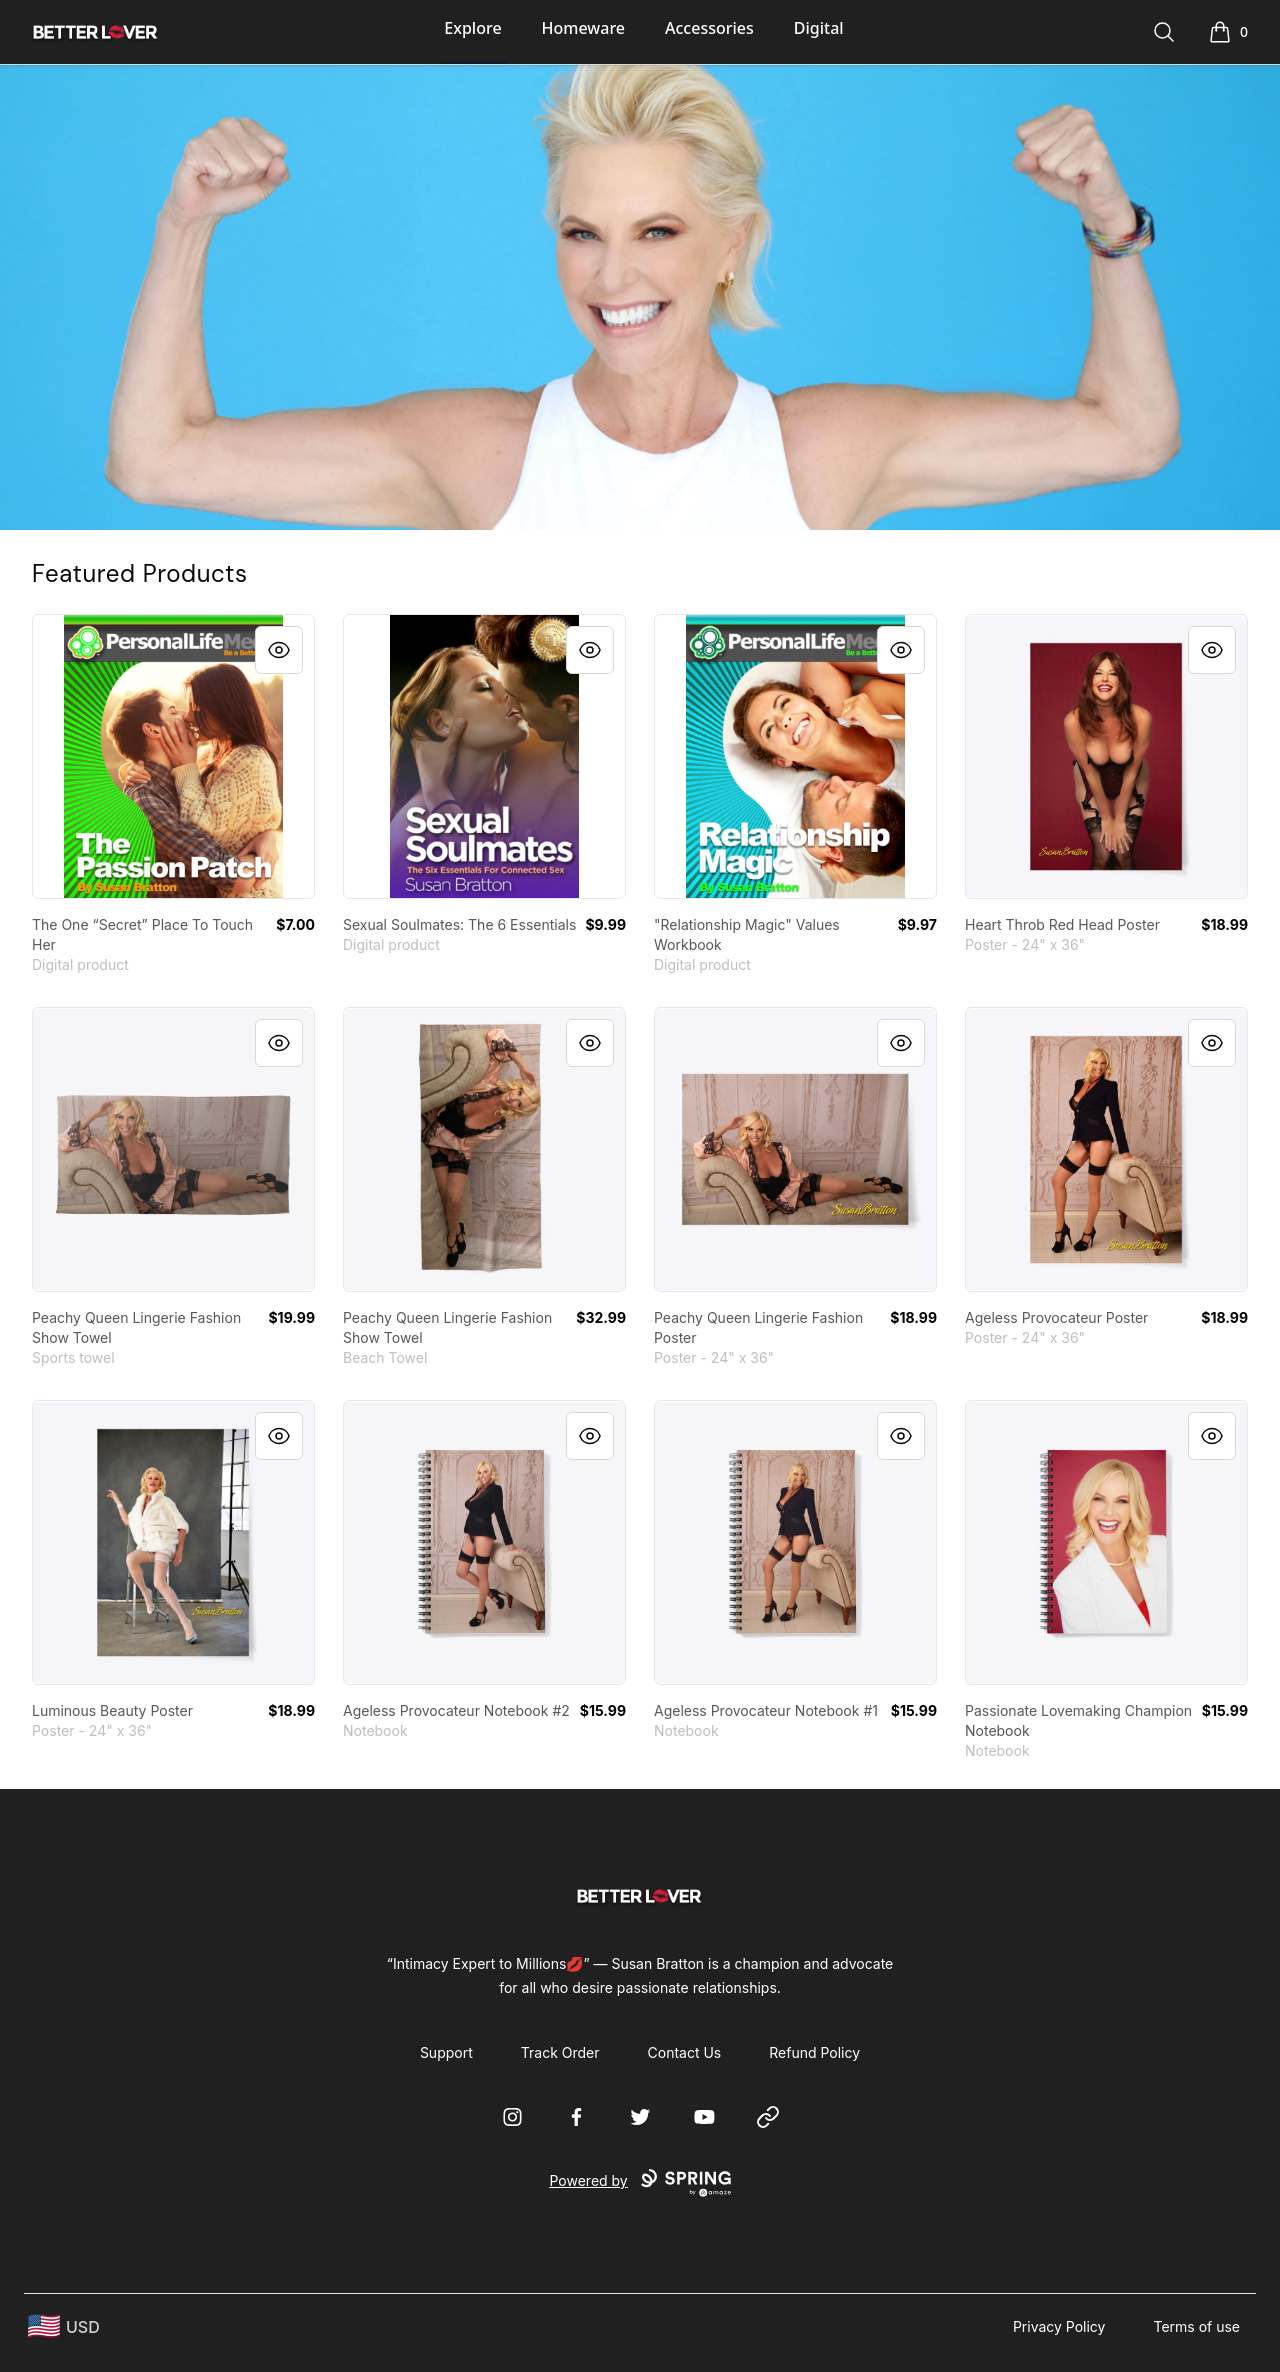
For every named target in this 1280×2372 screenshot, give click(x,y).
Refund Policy (814, 2052)
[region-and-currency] (64, 2326)
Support (446, 2052)
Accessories (709, 28)
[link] (173, 756)
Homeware (583, 28)
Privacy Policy (1059, 2326)
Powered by (639, 2183)
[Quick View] (279, 650)
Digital (819, 28)
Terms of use (1196, 2326)
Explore (472, 28)
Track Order (560, 2052)
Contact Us (685, 2052)
